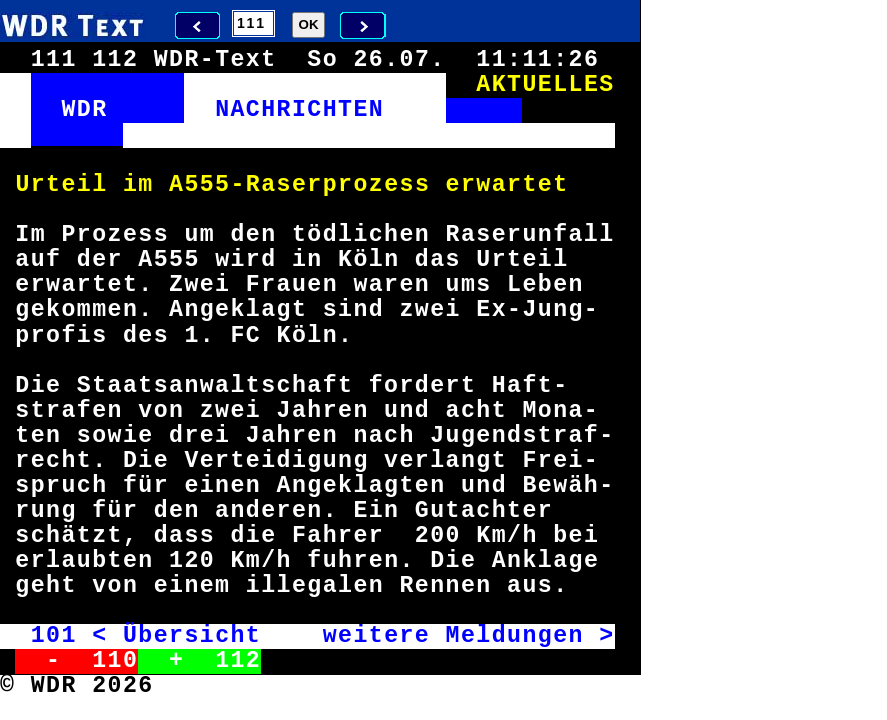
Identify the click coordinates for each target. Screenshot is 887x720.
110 (115, 661)
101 (54, 636)
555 (207, 185)
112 (238, 661)
